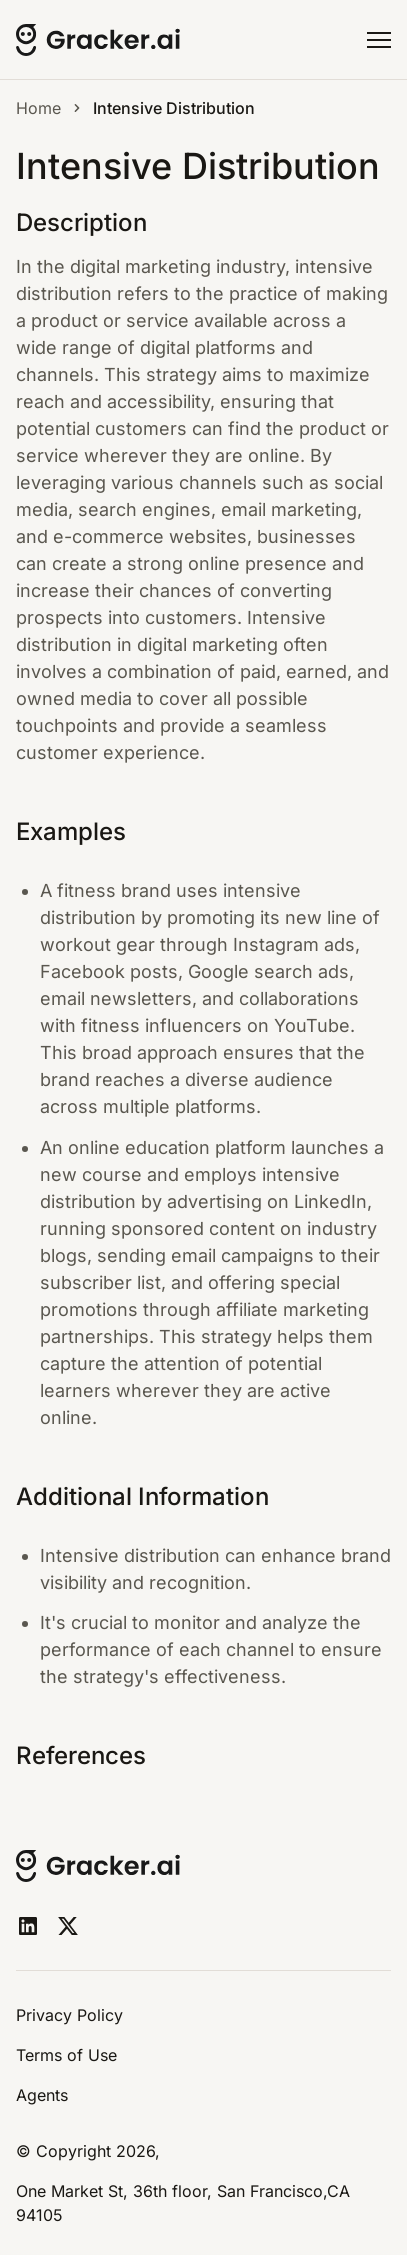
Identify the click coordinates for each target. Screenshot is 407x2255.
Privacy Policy (69, 2015)
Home (38, 108)
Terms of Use (66, 2055)
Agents (42, 2095)
